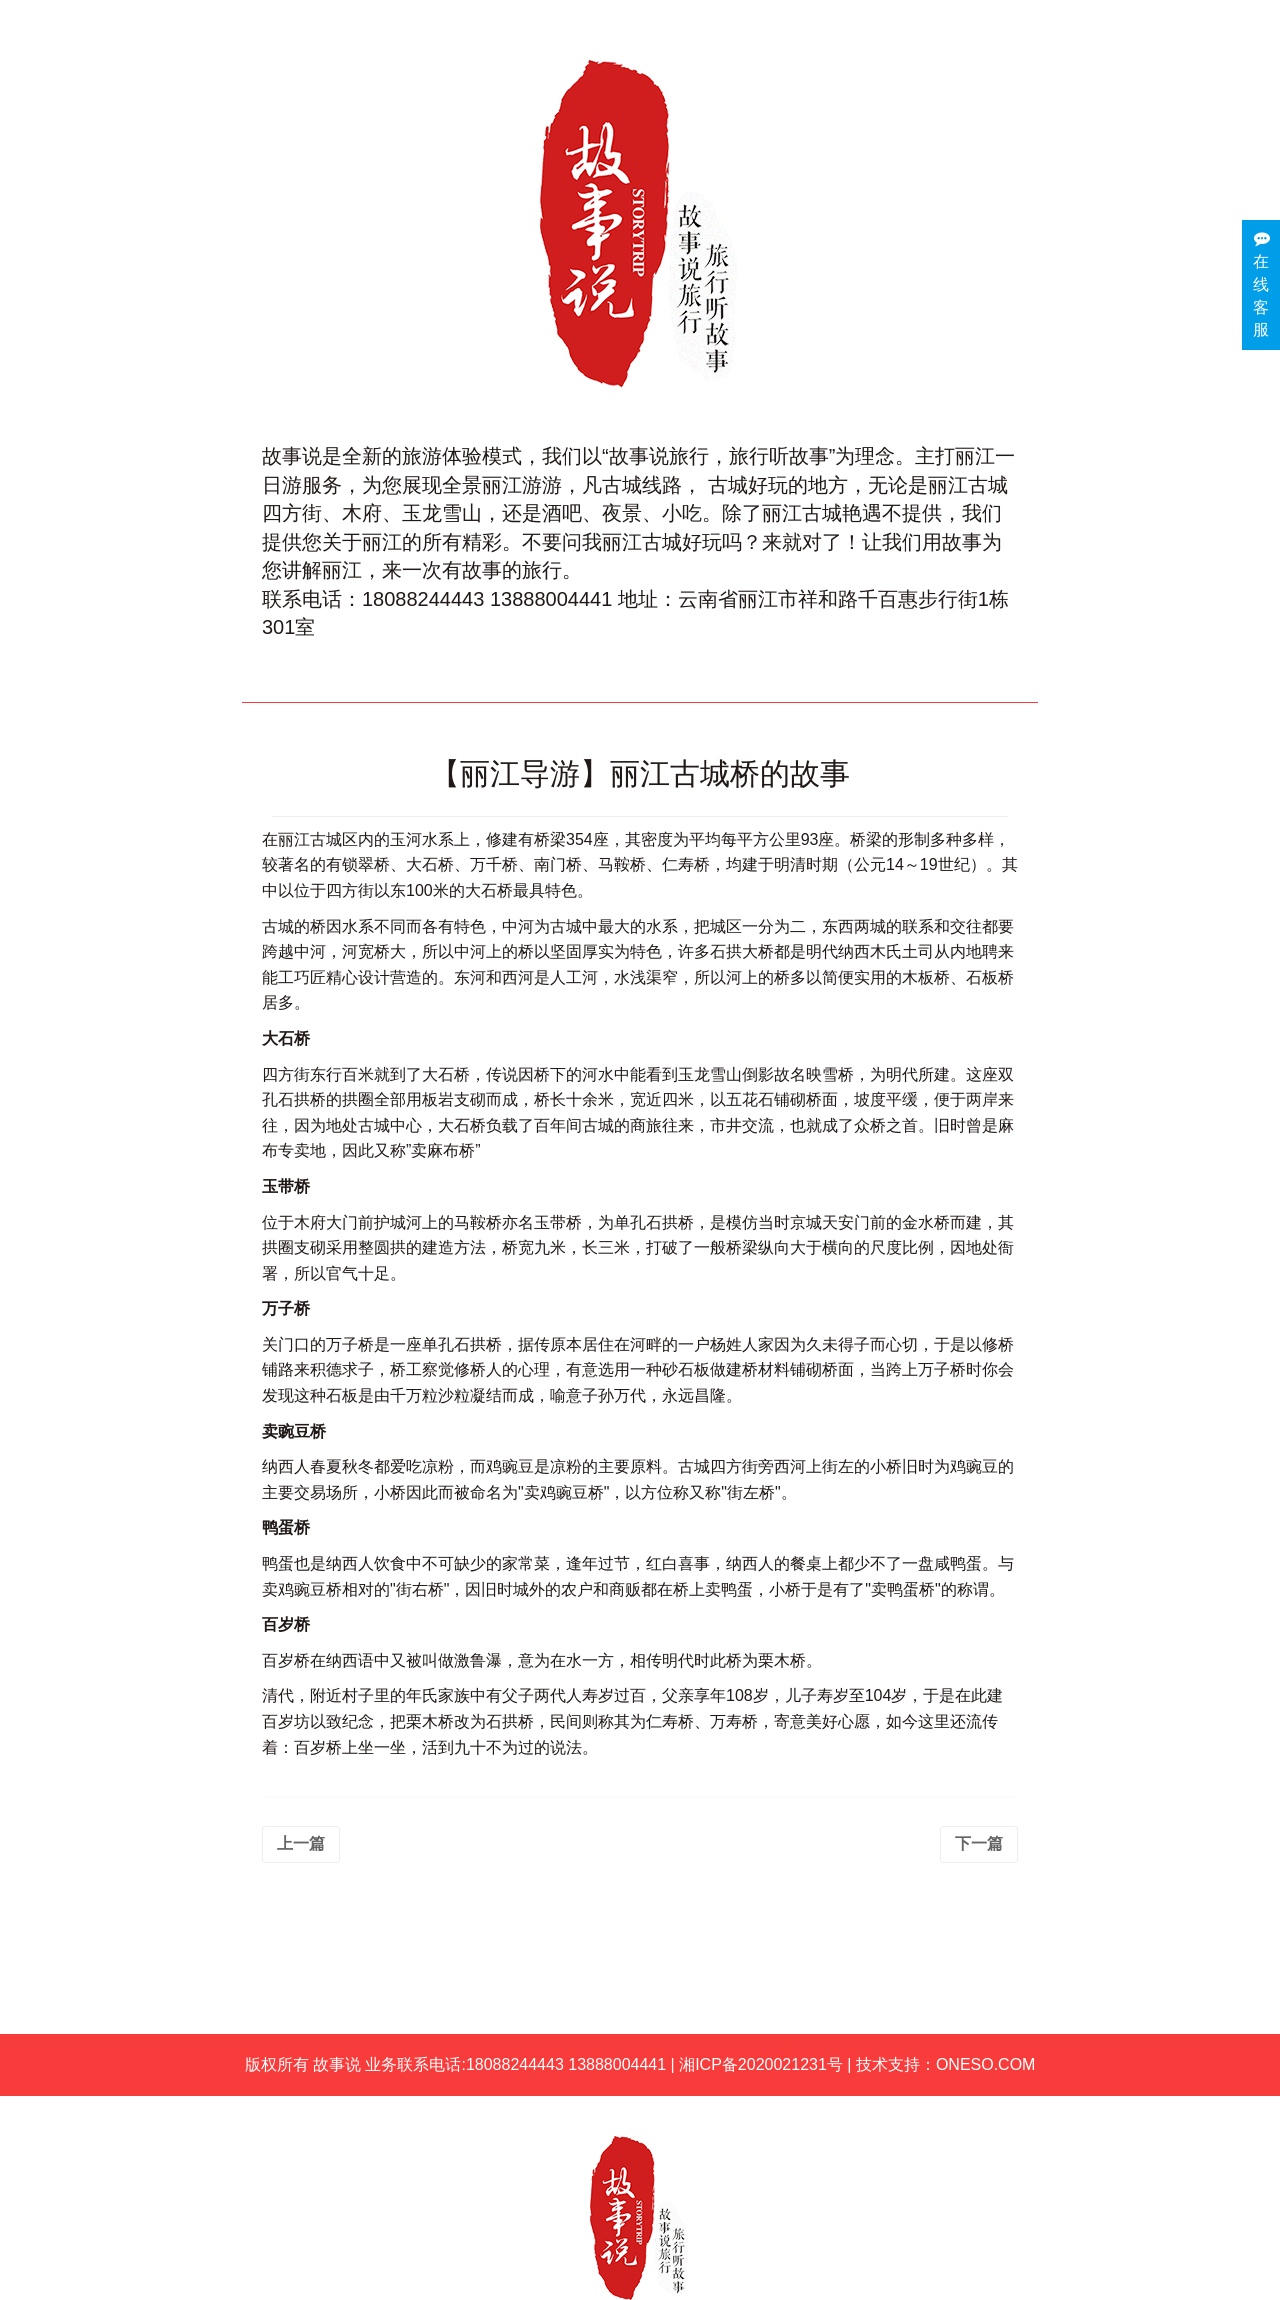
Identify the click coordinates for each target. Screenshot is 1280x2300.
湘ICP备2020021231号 (761, 2064)
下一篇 (979, 1843)
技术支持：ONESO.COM (946, 2064)
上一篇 (301, 1843)
